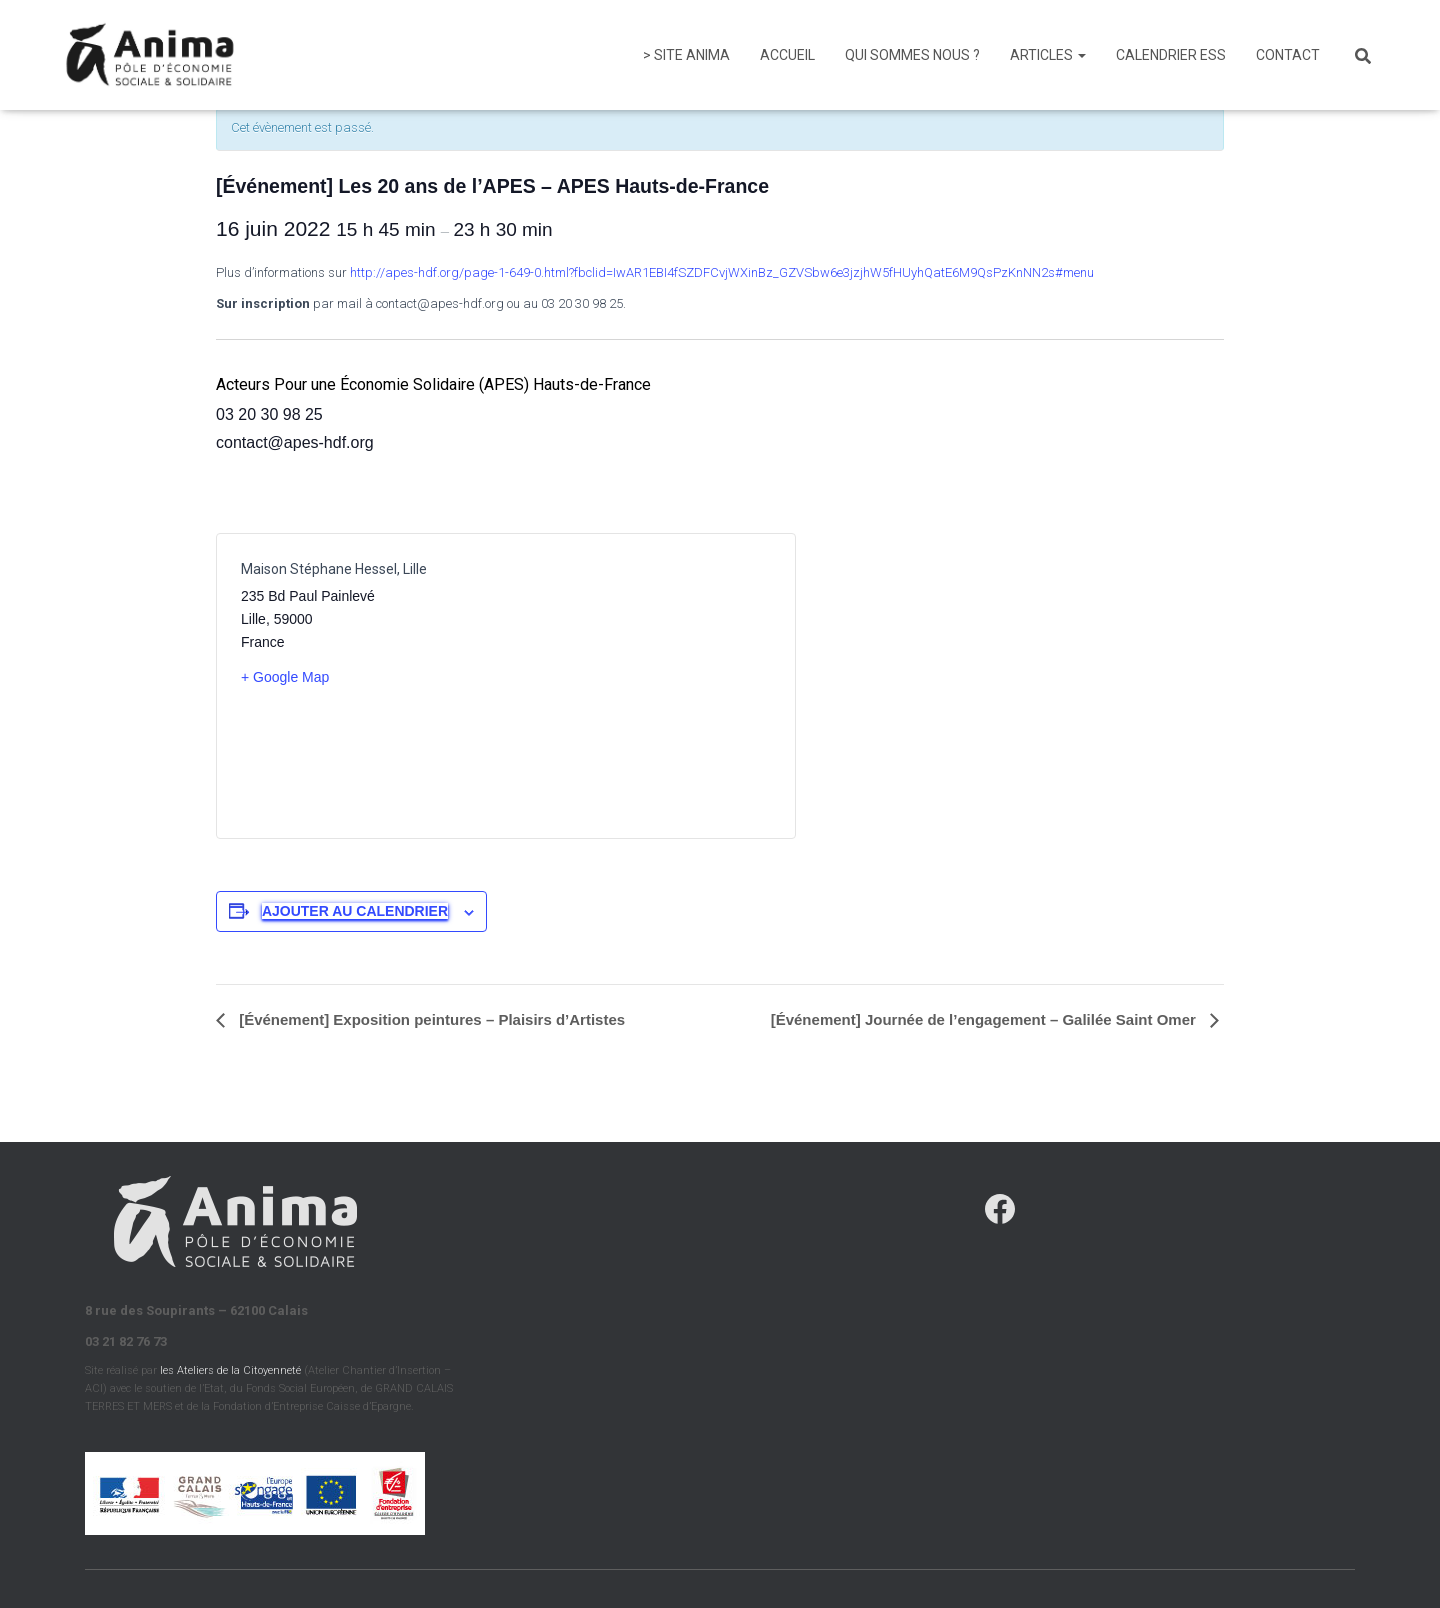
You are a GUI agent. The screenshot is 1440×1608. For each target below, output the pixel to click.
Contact (1288, 55)
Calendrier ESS (1171, 55)
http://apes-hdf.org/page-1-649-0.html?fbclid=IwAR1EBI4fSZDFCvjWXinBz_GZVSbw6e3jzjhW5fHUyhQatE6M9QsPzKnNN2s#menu (722, 272)
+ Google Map (285, 677)
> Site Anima (686, 55)
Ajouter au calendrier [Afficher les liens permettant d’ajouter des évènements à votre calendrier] (355, 911)
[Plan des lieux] (638, 686)
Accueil (787, 55)
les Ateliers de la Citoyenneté (230, 1370)
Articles (1048, 55)
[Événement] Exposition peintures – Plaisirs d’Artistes (430, 1019)
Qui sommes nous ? (912, 55)
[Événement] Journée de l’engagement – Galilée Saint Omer (985, 1019)
